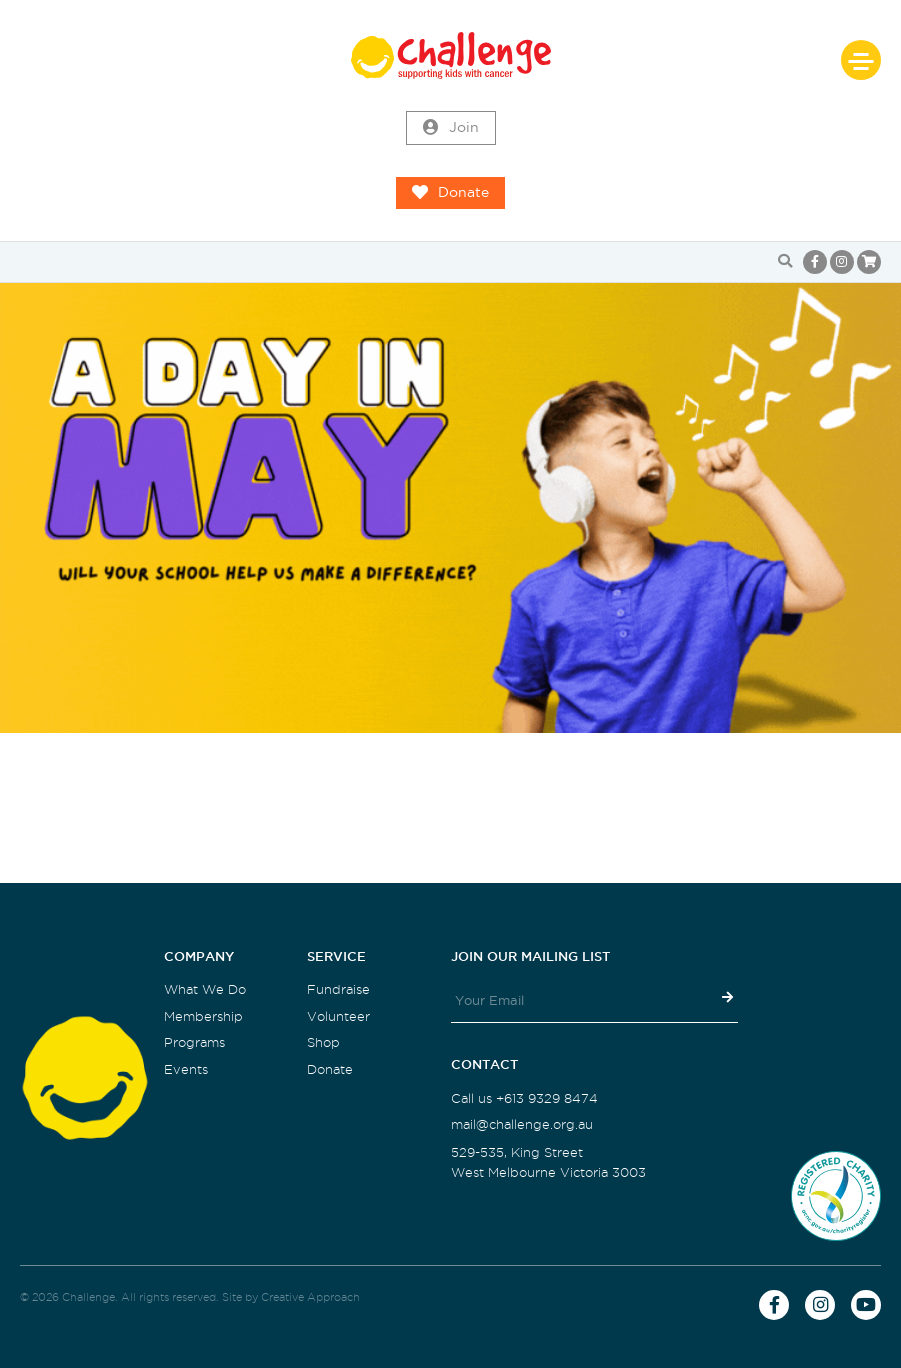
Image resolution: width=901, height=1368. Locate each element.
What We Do (205, 989)
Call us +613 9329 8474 (524, 1098)
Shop (323, 1042)
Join (451, 128)
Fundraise (338, 989)
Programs (194, 1042)
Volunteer (338, 1016)
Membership (203, 1016)
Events (186, 1069)
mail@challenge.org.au (522, 1124)
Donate (450, 193)
